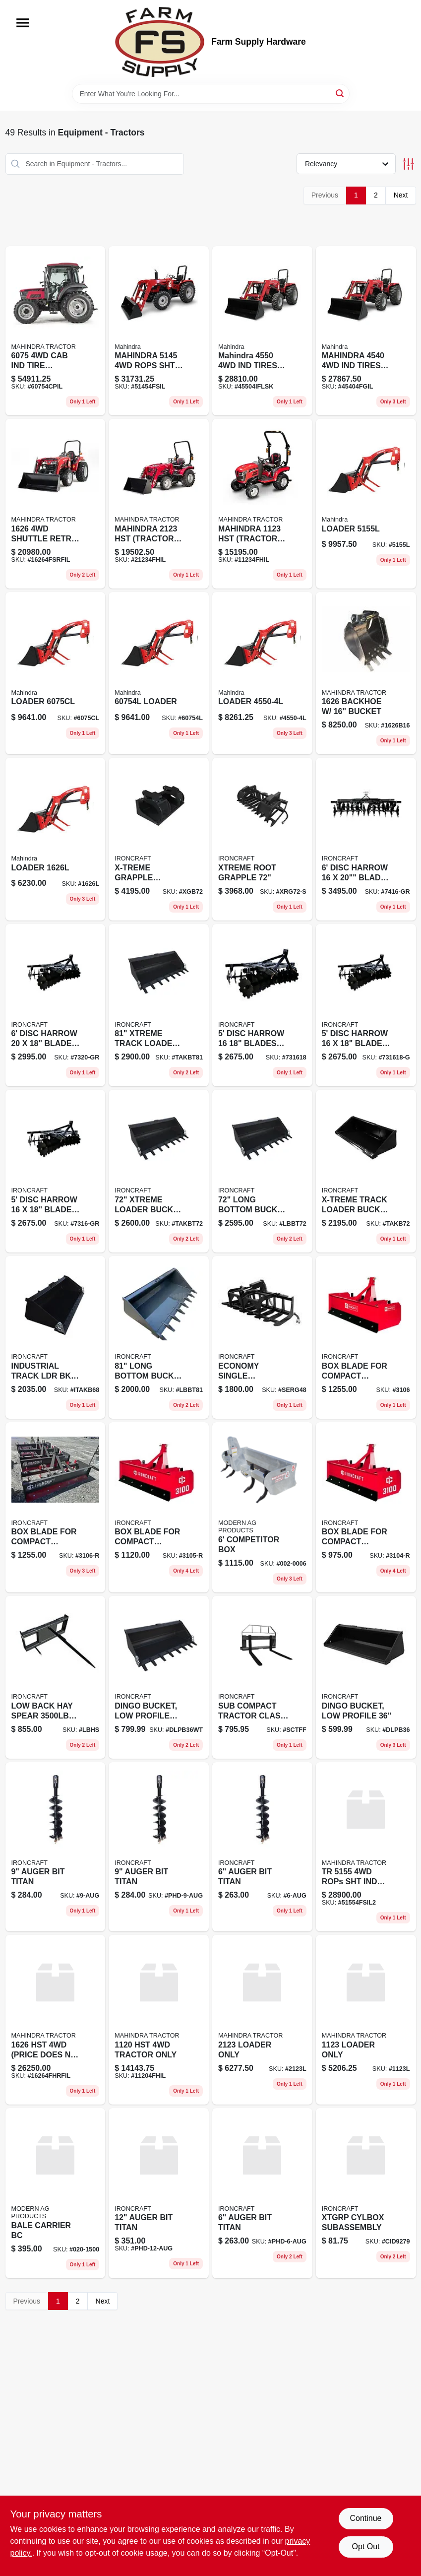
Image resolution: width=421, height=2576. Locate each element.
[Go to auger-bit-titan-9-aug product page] (55, 1847)
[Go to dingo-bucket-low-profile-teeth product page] (159, 1677)
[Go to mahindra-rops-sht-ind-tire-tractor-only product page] (159, 331)
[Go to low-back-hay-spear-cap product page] (55, 1677)
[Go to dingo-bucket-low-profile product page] (366, 1677)
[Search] (340, 93)
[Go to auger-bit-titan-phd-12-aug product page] (159, 2193)
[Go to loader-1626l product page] (55, 839)
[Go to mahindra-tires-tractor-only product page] (366, 331)
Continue (365, 2518)
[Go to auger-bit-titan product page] (262, 1847)
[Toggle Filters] (408, 164)
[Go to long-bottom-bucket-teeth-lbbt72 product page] (262, 1171)
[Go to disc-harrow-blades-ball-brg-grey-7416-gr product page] (366, 839)
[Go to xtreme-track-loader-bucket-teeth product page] (159, 1005)
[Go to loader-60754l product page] (159, 673)
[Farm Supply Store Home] (159, 42)
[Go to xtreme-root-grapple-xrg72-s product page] (262, 839)
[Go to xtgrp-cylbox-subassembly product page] (366, 2193)
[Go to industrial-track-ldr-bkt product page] (55, 1337)
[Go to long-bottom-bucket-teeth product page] (159, 1337)
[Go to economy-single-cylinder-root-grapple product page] (262, 1337)
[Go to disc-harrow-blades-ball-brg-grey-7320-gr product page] (55, 1005)
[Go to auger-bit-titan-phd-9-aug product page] (159, 1847)
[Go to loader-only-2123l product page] (262, 2020)
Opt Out (365, 2546)
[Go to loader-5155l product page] (366, 504)
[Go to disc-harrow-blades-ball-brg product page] (262, 1005)
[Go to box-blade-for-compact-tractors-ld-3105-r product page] (159, 1507)
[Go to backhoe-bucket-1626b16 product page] (366, 673)
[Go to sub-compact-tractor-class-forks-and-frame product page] (262, 1677)
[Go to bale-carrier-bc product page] (55, 2193)
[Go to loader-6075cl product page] (55, 673)
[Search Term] (211, 94)
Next (401, 195)
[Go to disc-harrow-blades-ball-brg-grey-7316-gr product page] (55, 1171)
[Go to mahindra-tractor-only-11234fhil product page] (262, 504)
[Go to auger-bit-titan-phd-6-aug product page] (262, 2193)
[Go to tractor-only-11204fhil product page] (159, 2020)
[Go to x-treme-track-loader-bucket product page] (366, 1171)
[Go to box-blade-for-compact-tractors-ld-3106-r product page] (55, 1507)
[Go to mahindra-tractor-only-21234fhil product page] (159, 504)
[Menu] (22, 22)
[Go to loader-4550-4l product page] (262, 673)
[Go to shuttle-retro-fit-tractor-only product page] (55, 504)
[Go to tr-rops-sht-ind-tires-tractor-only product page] (366, 1847)
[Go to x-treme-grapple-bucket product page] (159, 839)
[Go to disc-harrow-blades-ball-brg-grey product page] (366, 1005)
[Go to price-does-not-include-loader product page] (55, 2020)
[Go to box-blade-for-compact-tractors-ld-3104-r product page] (366, 1507)
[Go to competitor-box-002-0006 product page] (262, 1507)
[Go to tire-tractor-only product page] (55, 331)
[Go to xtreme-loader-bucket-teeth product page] (159, 1171)
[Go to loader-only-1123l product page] (366, 2020)
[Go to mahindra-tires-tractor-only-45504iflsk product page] (262, 331)
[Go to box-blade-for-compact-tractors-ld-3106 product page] (366, 1337)
